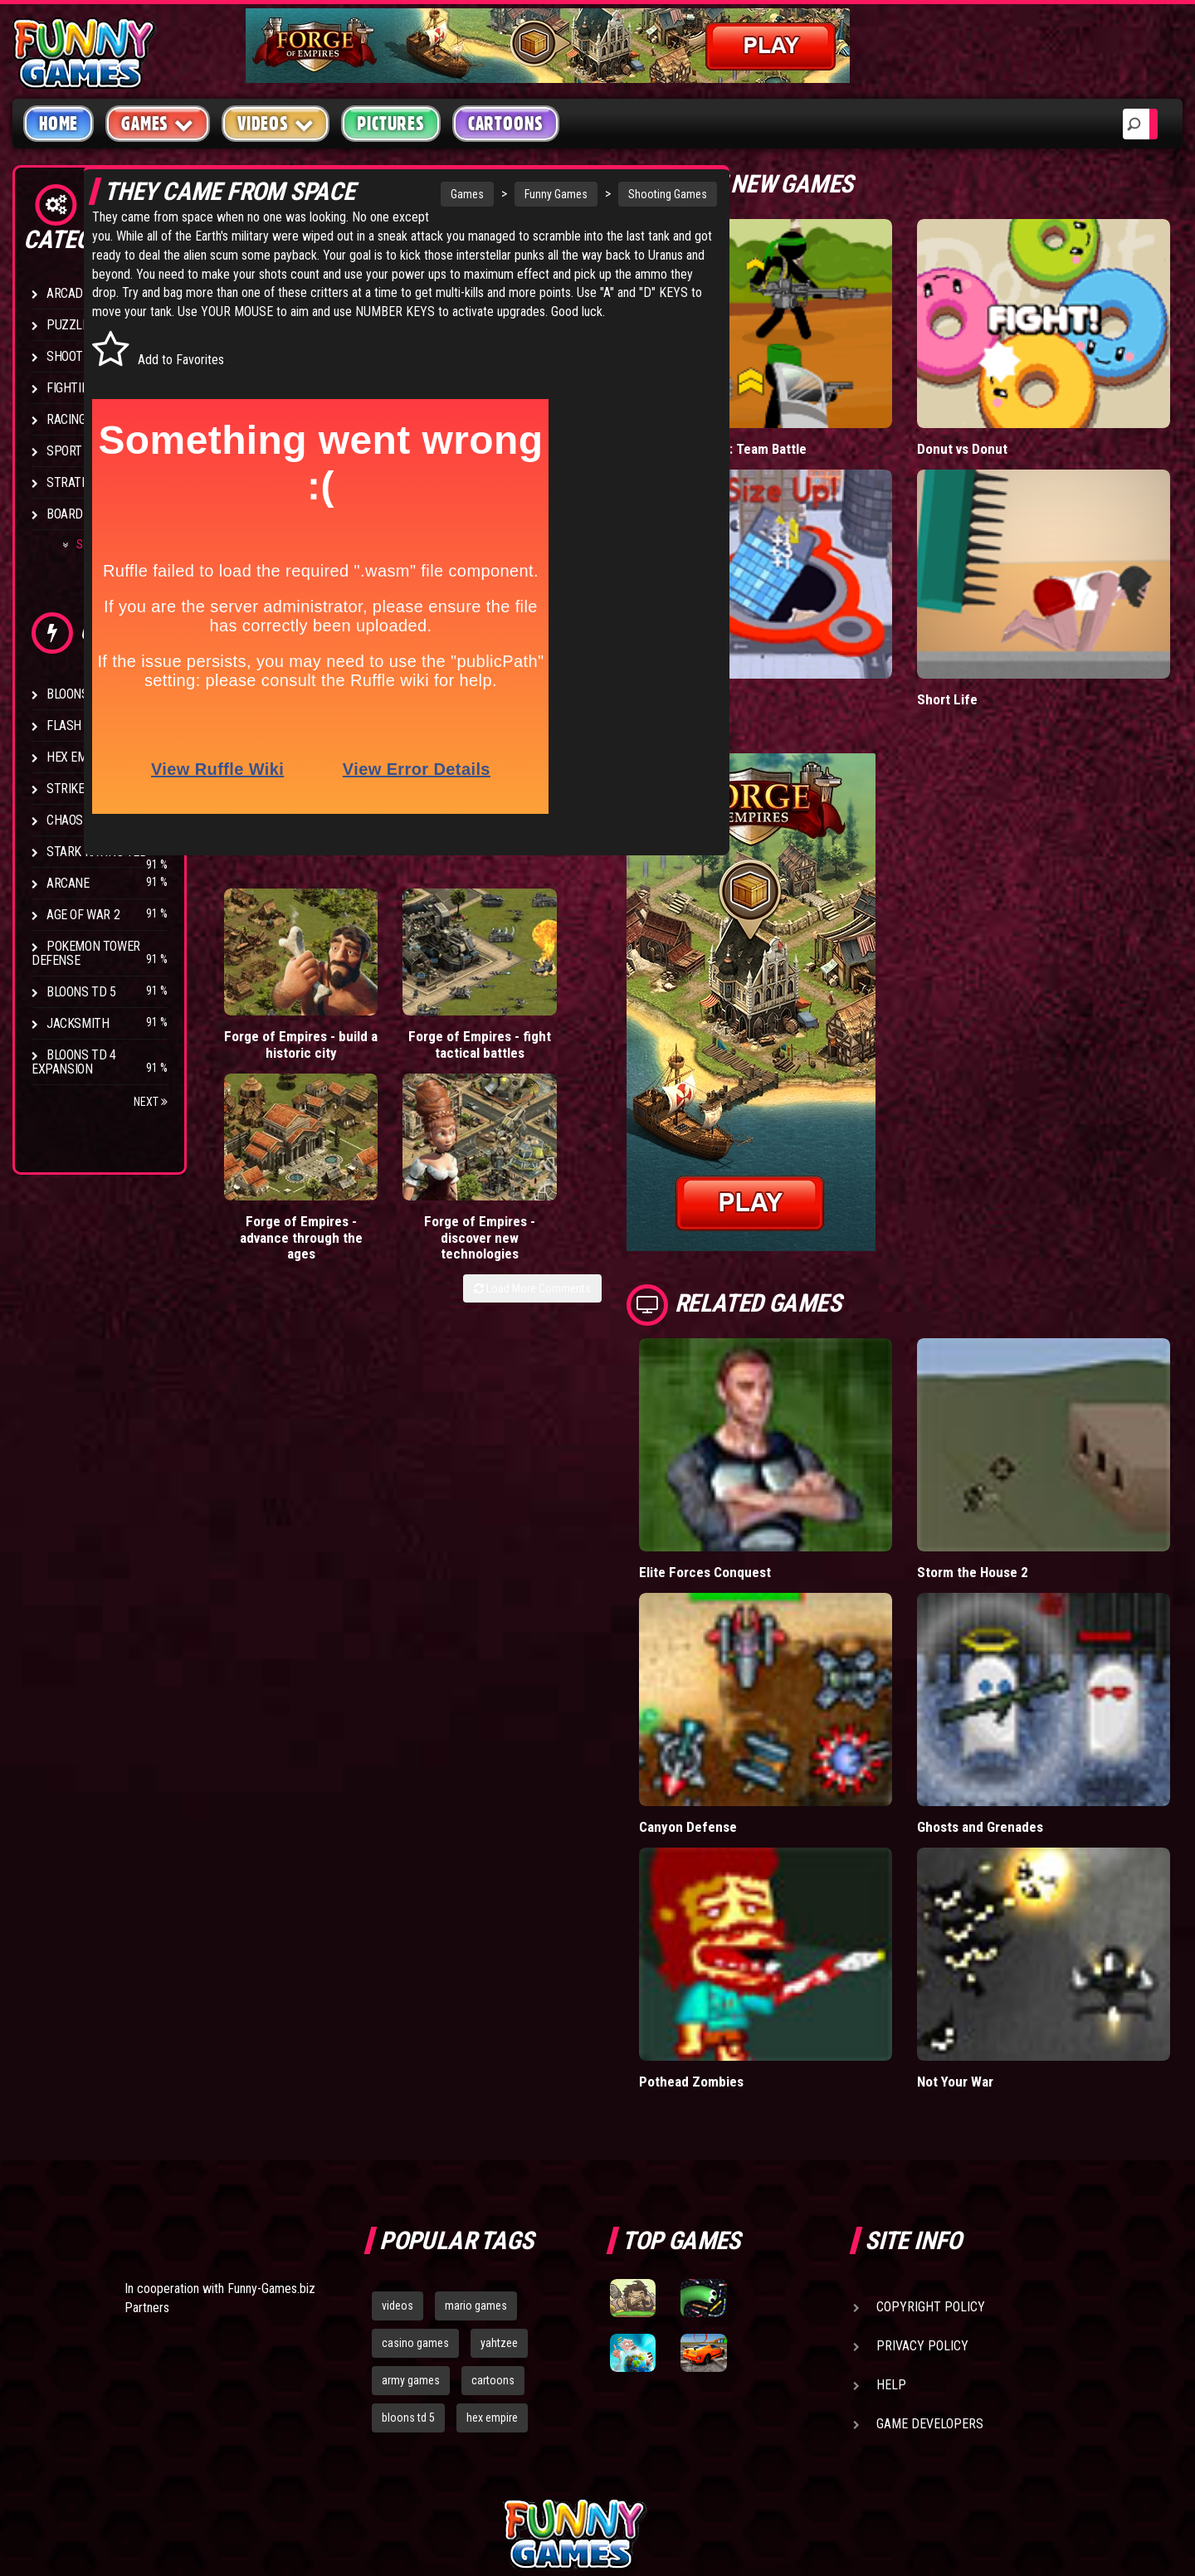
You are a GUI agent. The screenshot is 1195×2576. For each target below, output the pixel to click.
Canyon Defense (771, 1688)
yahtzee (499, 2168)
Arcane (68, 883)
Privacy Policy (922, 2172)
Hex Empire (78, 757)
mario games (476, 2132)
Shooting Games (622, 194)
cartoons (493, 2206)
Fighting (71, 388)
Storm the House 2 (1014, 1468)
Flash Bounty (87, 725)
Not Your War (997, 1907)
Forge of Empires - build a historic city (270, 1068)
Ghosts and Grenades (1022, 1688)
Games (422, 194)
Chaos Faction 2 (93, 820)
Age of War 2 (83, 915)
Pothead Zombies (774, 1907)
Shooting (73, 356)
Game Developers (929, 2250)
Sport (64, 451)
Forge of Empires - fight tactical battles (389, 1068)
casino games (415, 2168)
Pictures (390, 123)
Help (891, 2211)
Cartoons (506, 123)
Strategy (74, 482)
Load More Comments (615, 1152)
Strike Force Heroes (106, 788)
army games (411, 2206)
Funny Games (511, 194)
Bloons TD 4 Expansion (74, 1062)
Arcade (68, 293)
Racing (66, 419)
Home (58, 123)
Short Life (987, 631)
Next (151, 1101)
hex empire (492, 2243)
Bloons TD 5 (81, 992)
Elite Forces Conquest (788, 1468)
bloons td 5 (408, 2243)
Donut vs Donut (1004, 414)
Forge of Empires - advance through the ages (507, 1084)
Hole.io (742, 631)
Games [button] (157, 123)
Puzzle (67, 325)
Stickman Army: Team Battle (805, 414)
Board (64, 514)
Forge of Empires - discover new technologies (625, 1076)
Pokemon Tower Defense (86, 953)
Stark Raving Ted (97, 851)
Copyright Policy (930, 2133)
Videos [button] (276, 123)
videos (397, 2132)
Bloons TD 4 (81, 694)
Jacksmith (77, 1023)
